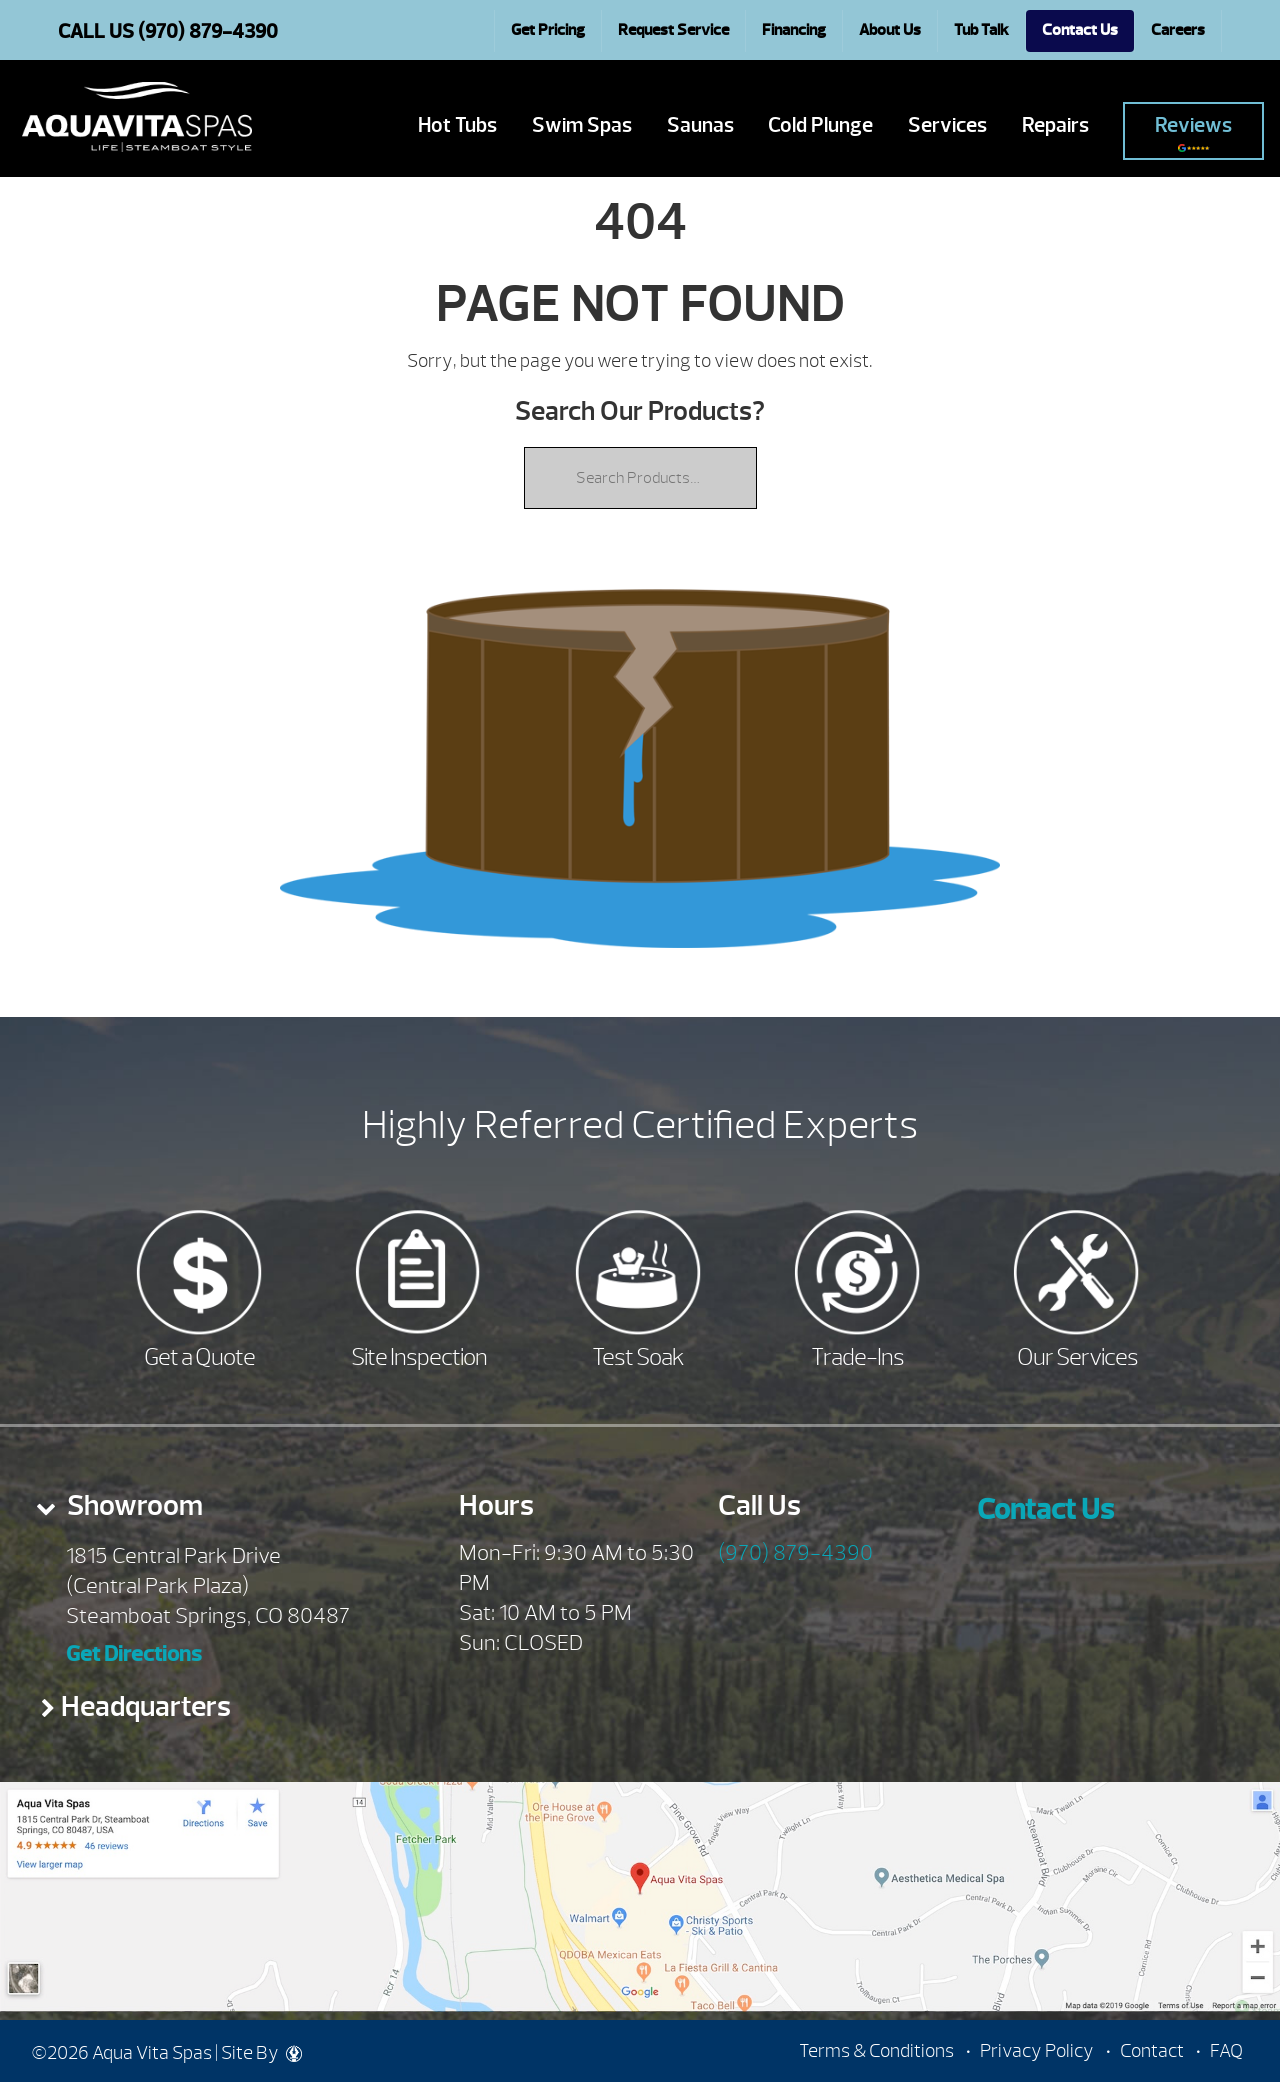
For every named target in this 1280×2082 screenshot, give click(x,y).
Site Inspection (419, 1357)
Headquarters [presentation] (146, 1706)
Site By (261, 2053)
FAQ (1226, 2051)
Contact (1152, 2051)
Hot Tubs (457, 125)
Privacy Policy (1037, 2051)
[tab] (213, 1512)
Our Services (1077, 1357)
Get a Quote (199, 1357)
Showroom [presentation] (132, 1505)
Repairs (1055, 125)
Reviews (1193, 132)
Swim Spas (582, 125)
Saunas (700, 125)
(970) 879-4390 (795, 1553)
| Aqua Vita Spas (137, 117)
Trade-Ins (857, 1357)
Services (947, 125)
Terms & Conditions (876, 2051)
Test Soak (638, 1357)
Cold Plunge (820, 125)
